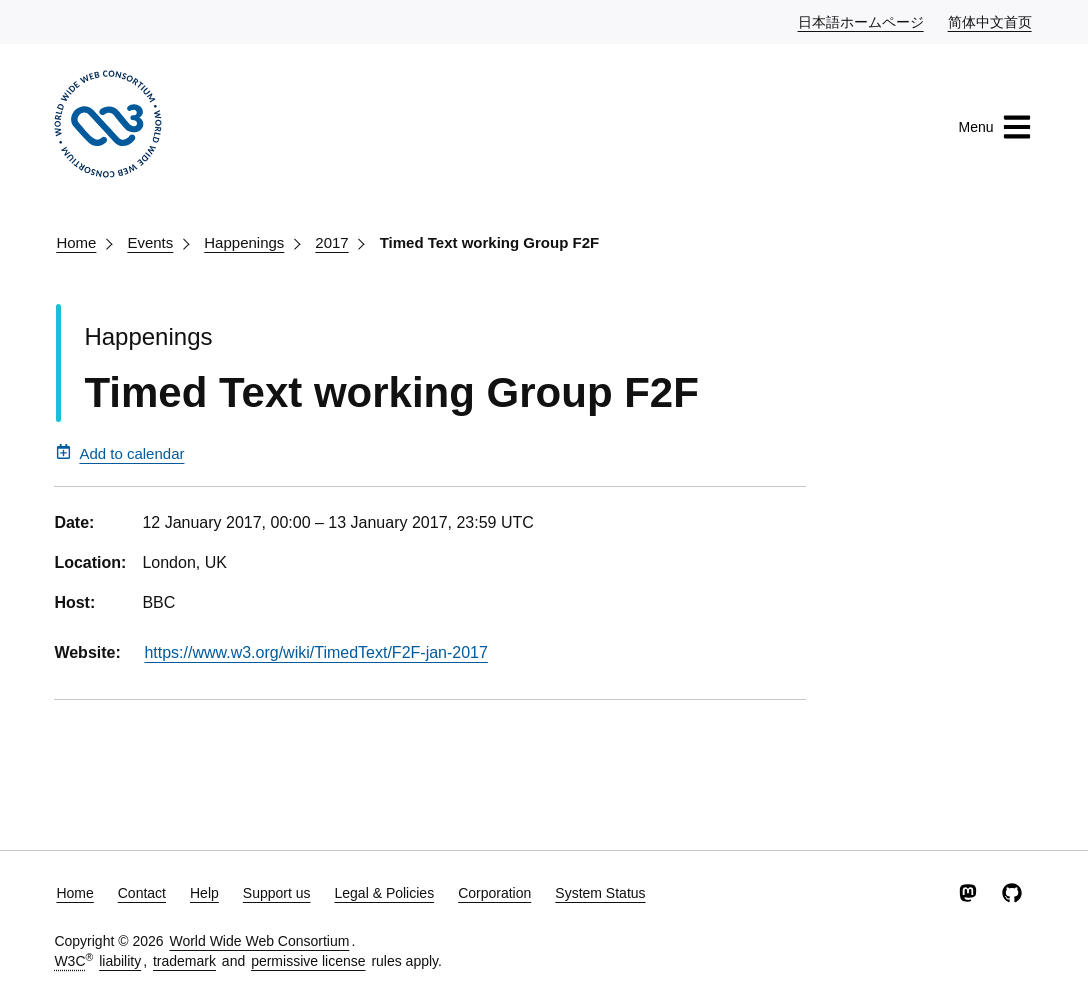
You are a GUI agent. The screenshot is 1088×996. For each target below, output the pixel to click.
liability (120, 961)
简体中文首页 (991, 21)
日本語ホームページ (862, 21)
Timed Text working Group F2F (489, 242)
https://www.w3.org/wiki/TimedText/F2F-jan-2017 (316, 652)
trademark (184, 961)
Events (150, 242)
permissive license (308, 961)
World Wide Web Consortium (259, 941)
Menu (995, 127)
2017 (331, 242)
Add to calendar (120, 453)
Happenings (244, 242)
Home (76, 242)
